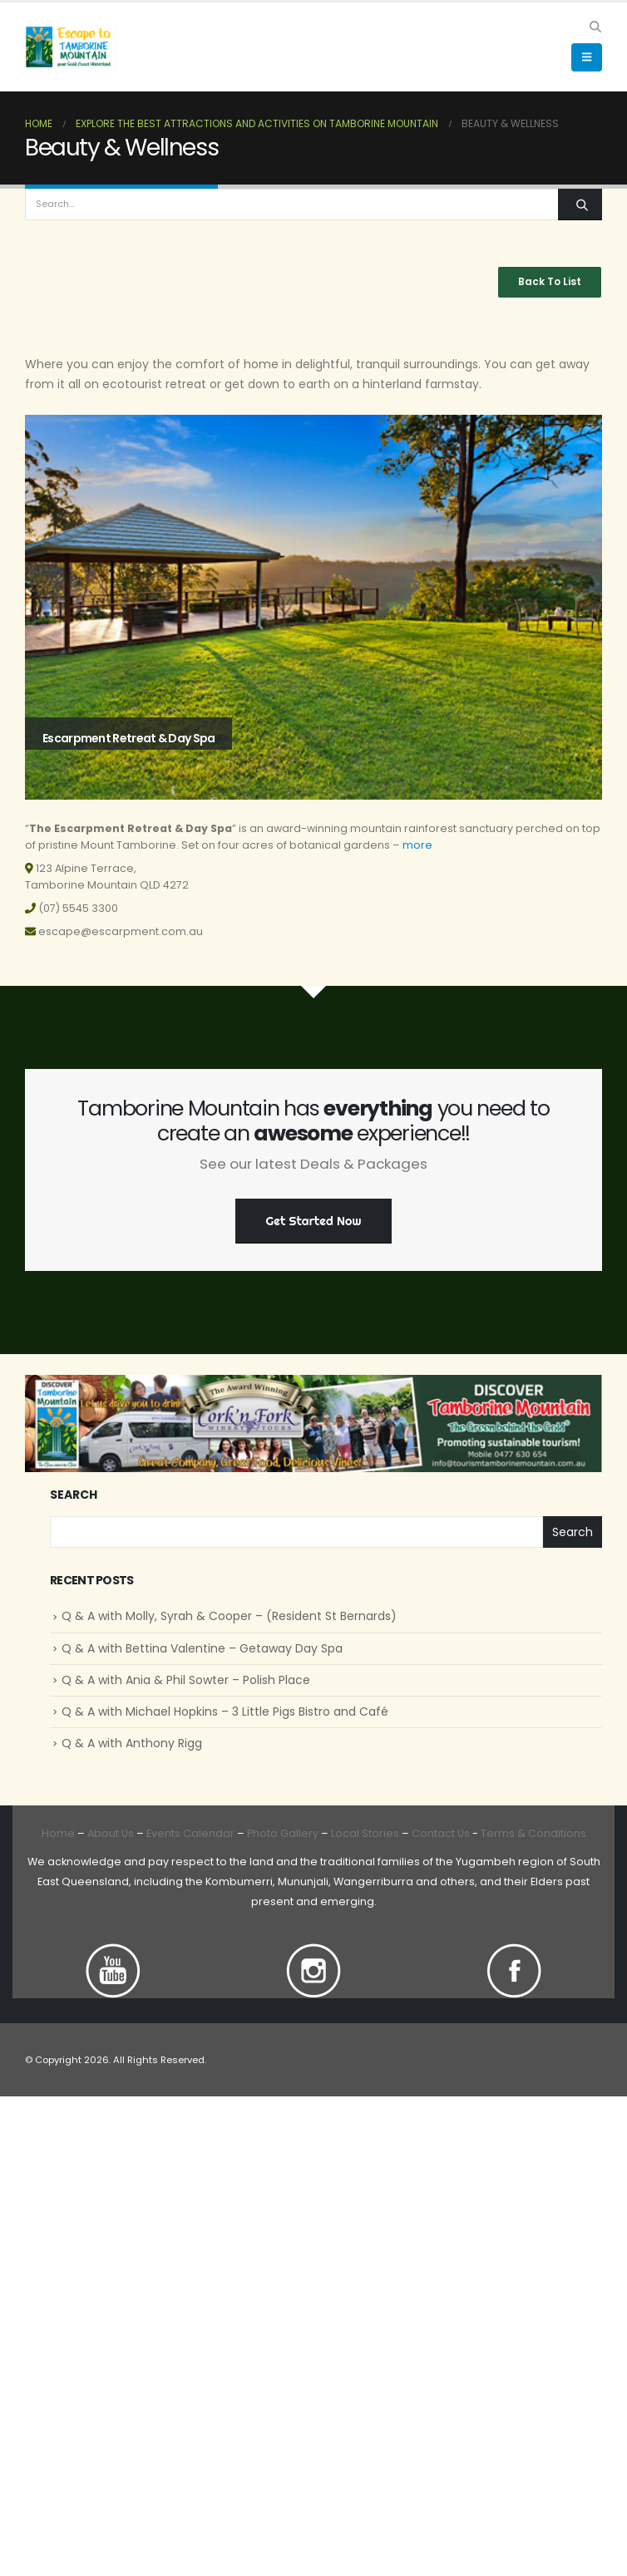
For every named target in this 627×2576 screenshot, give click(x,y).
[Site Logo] (70, 47)
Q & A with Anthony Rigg (132, 1743)
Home (58, 1833)
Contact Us (439, 1833)
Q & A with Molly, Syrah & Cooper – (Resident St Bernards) (229, 1616)
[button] (595, 27)
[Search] (580, 205)
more (417, 845)
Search (73, 1495)
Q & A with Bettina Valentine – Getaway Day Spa (202, 1648)
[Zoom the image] (113, 1953)
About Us (110, 1833)
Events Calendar (190, 1833)
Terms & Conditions (533, 1833)
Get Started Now (314, 1221)
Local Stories (365, 1833)
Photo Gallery (282, 1833)
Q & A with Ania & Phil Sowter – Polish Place (186, 1680)
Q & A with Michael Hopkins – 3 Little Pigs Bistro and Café (225, 1711)
